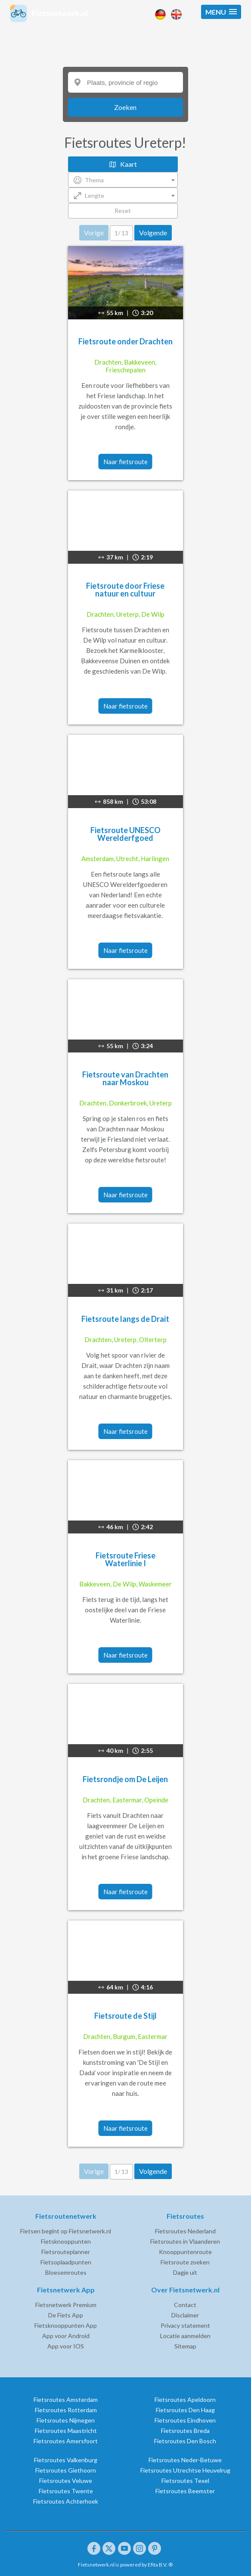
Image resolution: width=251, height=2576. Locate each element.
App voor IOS (65, 2346)
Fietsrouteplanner (65, 2251)
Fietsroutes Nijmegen (66, 2420)
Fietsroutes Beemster (185, 2491)
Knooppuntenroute (185, 2251)
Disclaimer (185, 2315)
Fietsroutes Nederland (185, 2231)
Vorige (94, 232)
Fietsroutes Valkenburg (65, 2460)
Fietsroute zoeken (185, 2262)
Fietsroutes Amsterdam (66, 2399)
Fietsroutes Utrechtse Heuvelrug (185, 2470)
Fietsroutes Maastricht (66, 2430)
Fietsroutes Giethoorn (65, 2470)
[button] (221, 12)
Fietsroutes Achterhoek (65, 2501)
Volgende (153, 232)
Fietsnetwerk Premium (65, 2304)
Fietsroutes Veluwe (65, 2480)
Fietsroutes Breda (185, 2430)
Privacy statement (185, 2325)
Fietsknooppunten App (65, 2325)
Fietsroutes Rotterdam (66, 2410)
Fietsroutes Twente (66, 2491)
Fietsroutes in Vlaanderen (185, 2241)
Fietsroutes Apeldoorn (185, 2399)
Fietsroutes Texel (185, 2480)
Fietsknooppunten (66, 2241)
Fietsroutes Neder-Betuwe (185, 2460)
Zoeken (125, 107)
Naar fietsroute (125, 461)
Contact (185, 2304)
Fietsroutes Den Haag (185, 2410)
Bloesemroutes (66, 2272)
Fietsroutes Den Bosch (185, 2441)
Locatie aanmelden (185, 2335)
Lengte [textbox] (94, 195)
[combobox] (123, 179)
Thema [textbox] (94, 180)
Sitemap (185, 2346)
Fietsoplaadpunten (65, 2262)
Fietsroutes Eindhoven (185, 2420)
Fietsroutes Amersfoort (66, 2441)
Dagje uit (185, 2272)
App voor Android (66, 2335)
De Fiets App (65, 2315)
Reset (123, 210)
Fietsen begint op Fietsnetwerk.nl (65, 2231)
